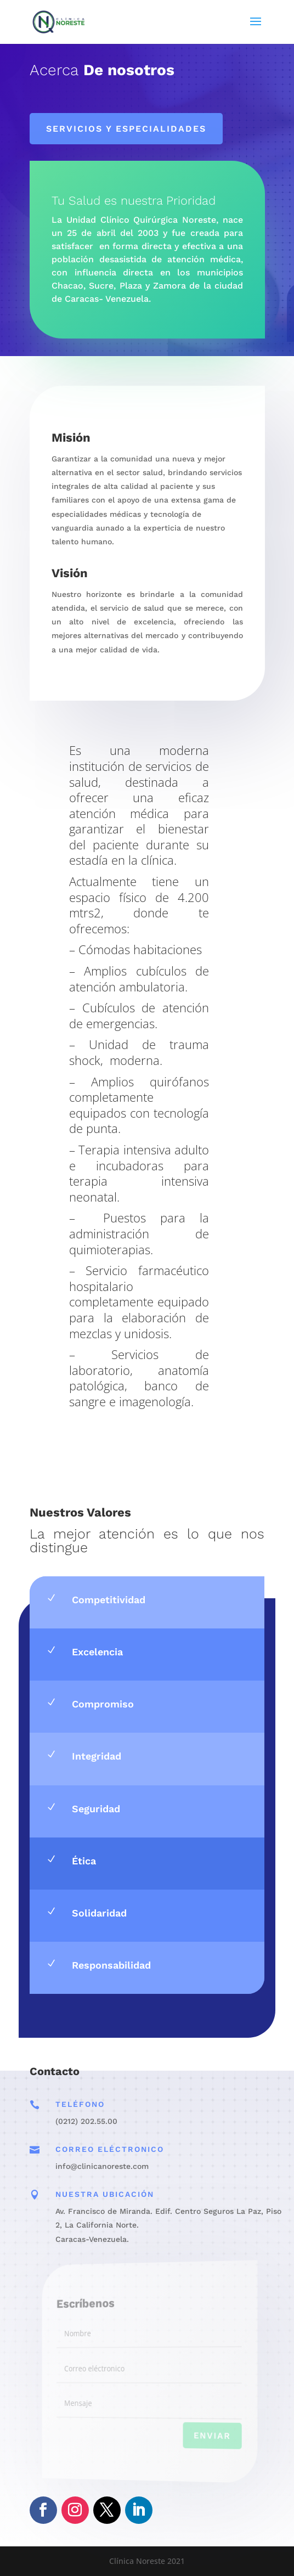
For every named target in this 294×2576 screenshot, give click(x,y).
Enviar (200, 2437)
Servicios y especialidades (126, 128)
